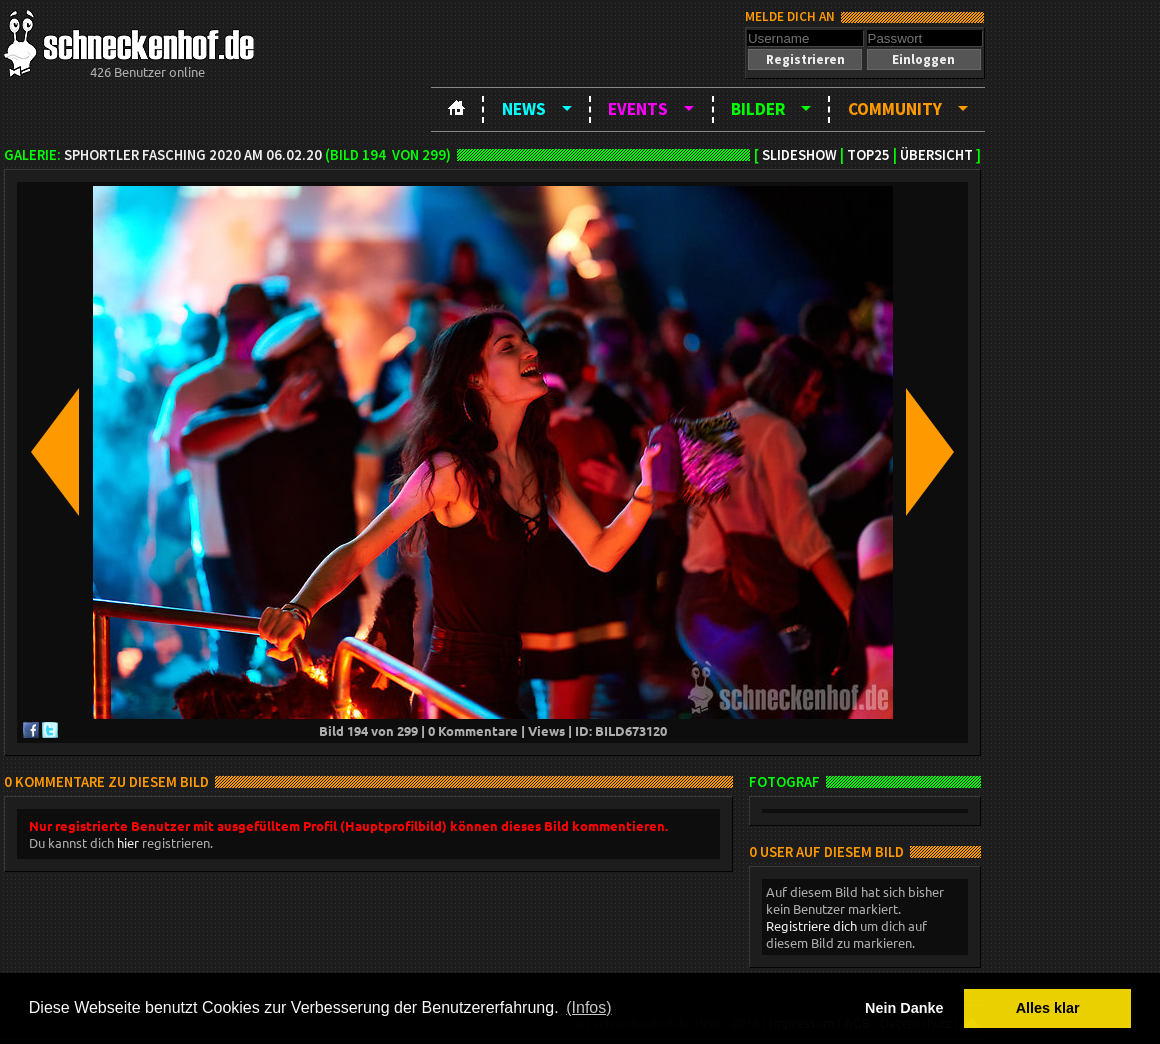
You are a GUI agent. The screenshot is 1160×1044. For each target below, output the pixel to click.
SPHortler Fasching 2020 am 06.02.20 (193, 155)
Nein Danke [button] (904, 1008)
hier (128, 842)
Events (638, 109)
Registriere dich (811, 925)
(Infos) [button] (588, 1007)
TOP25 (868, 155)
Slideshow (799, 155)
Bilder (758, 109)
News (524, 109)
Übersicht (936, 155)
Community (895, 109)
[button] (805, 59)
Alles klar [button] (1048, 1008)
